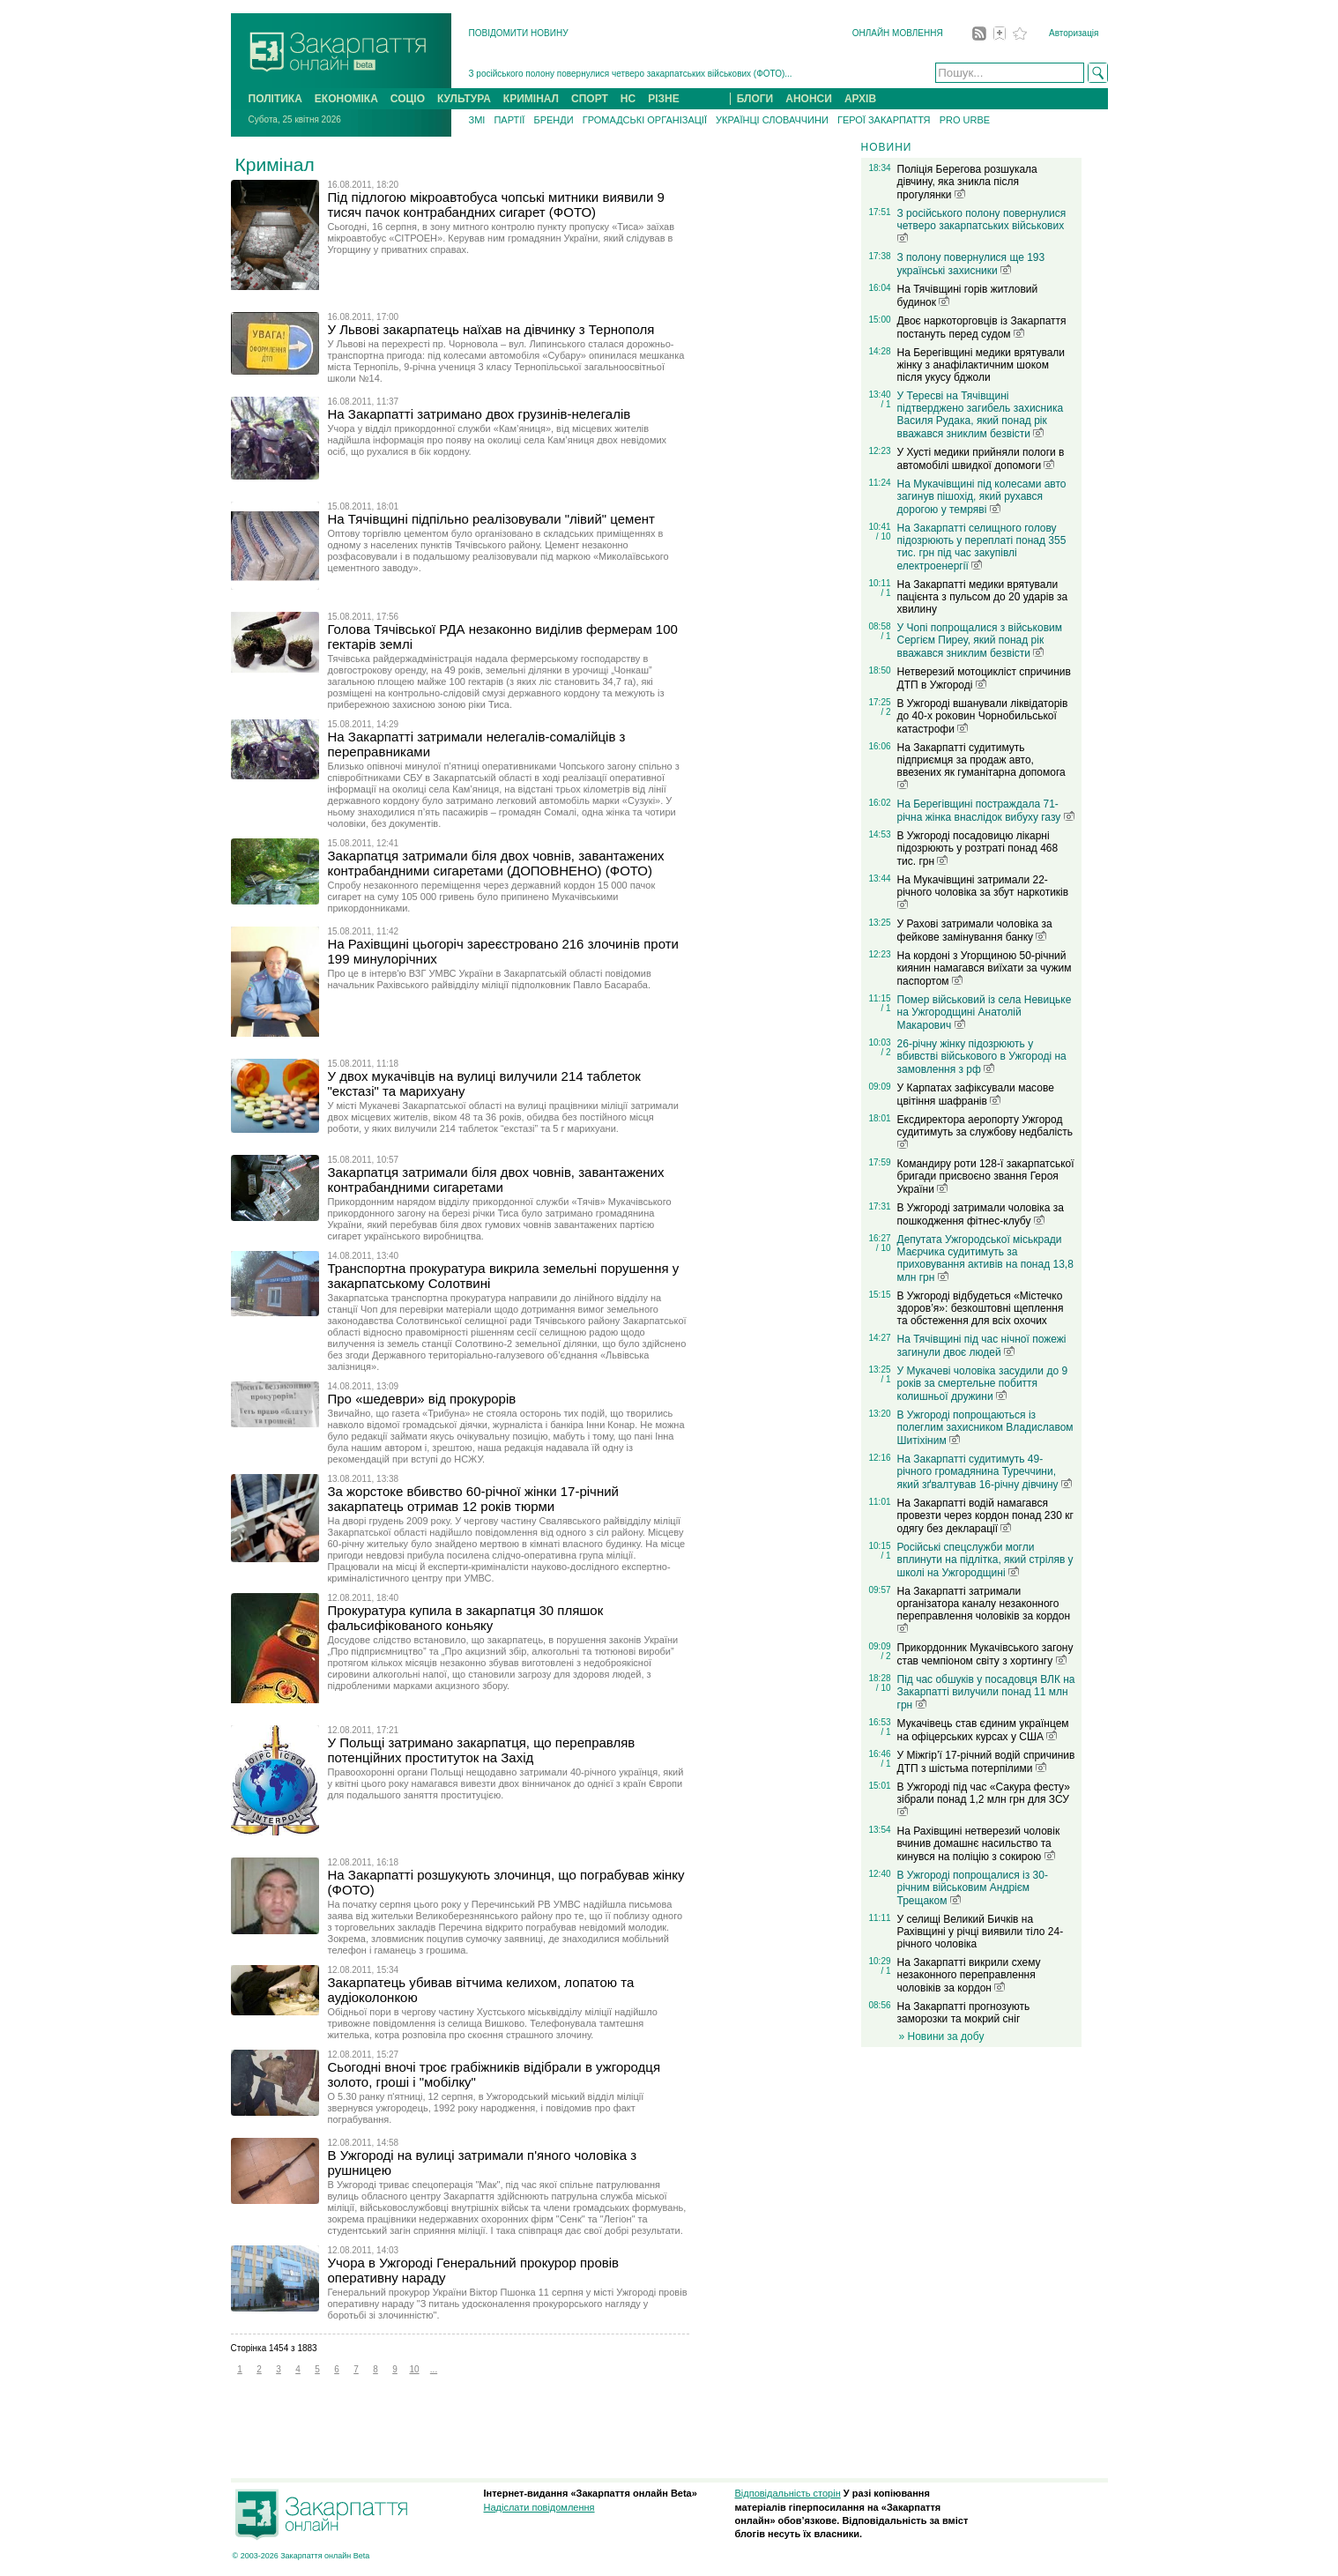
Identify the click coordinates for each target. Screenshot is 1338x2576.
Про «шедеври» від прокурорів (422, 1398)
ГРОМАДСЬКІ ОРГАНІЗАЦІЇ (645, 120)
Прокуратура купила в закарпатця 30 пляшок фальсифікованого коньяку (466, 1618)
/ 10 (883, 536)
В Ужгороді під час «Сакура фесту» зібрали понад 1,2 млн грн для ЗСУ (983, 1798)
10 (414, 2369)
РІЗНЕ (664, 99)
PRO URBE (965, 120)
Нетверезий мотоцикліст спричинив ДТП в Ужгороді (984, 678)
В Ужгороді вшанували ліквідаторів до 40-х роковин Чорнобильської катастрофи (982, 716)
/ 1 (885, 404)
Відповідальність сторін (788, 2493)
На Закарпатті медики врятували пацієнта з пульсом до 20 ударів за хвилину (982, 596)
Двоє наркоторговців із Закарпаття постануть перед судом (982, 327)
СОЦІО (407, 99)
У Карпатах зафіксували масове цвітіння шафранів (975, 1094)
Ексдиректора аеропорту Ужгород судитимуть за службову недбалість (985, 1131)
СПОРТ (589, 99)
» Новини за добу (942, 2036)
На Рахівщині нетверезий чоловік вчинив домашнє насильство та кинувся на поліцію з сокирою (978, 1844)
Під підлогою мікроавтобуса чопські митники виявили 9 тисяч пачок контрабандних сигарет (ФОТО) (496, 205)
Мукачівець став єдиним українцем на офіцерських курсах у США (983, 1730)
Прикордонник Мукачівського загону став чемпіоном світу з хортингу (985, 1654)
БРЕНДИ (553, 120)
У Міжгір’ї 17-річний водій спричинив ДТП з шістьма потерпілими (986, 1762)
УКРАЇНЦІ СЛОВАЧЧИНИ (772, 120)
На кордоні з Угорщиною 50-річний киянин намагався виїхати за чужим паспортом (984, 968)
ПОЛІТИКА (275, 99)
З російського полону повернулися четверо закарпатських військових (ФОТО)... (630, 73)
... (433, 2369)
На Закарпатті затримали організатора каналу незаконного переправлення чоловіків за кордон (984, 1609)
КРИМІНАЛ (531, 99)
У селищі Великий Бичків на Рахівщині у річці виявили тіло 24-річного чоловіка (980, 1931)
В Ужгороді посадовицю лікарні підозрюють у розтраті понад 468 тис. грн (978, 848)
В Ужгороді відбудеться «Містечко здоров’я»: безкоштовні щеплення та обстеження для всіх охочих (980, 1308)
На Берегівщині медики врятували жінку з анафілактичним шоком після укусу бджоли (981, 364)
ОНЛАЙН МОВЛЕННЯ (897, 33)
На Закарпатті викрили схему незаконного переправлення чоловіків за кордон (969, 1975)
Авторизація (1073, 33)
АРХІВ (860, 99)
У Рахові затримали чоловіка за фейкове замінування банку (974, 930)
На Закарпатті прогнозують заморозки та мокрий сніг (963, 2012)
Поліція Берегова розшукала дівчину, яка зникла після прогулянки (967, 182)
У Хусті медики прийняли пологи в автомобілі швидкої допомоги (981, 459)
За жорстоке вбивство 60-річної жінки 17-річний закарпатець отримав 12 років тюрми (473, 1499)
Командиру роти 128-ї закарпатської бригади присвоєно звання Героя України (985, 1176)
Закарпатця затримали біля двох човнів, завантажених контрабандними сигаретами (496, 1180)
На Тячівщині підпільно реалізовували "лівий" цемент (491, 518)
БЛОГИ (755, 99)
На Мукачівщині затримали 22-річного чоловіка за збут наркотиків (983, 891)
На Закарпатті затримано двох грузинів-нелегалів (479, 413)
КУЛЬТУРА (464, 99)
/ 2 (885, 712)
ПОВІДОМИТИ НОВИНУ (519, 33)
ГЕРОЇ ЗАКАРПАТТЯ (884, 120)
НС (628, 99)
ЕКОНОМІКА (346, 99)
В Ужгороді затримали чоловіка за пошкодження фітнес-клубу (980, 1214)
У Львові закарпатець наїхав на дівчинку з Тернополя (491, 329)
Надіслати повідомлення (539, 2507)
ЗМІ (477, 120)
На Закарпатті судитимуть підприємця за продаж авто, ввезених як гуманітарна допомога (981, 765)
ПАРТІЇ (509, 120)
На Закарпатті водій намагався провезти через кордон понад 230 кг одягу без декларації (985, 1516)
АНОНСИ (808, 99)
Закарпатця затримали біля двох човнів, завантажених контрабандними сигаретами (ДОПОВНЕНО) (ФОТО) (496, 863)
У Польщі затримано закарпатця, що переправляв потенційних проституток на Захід (482, 1750)
